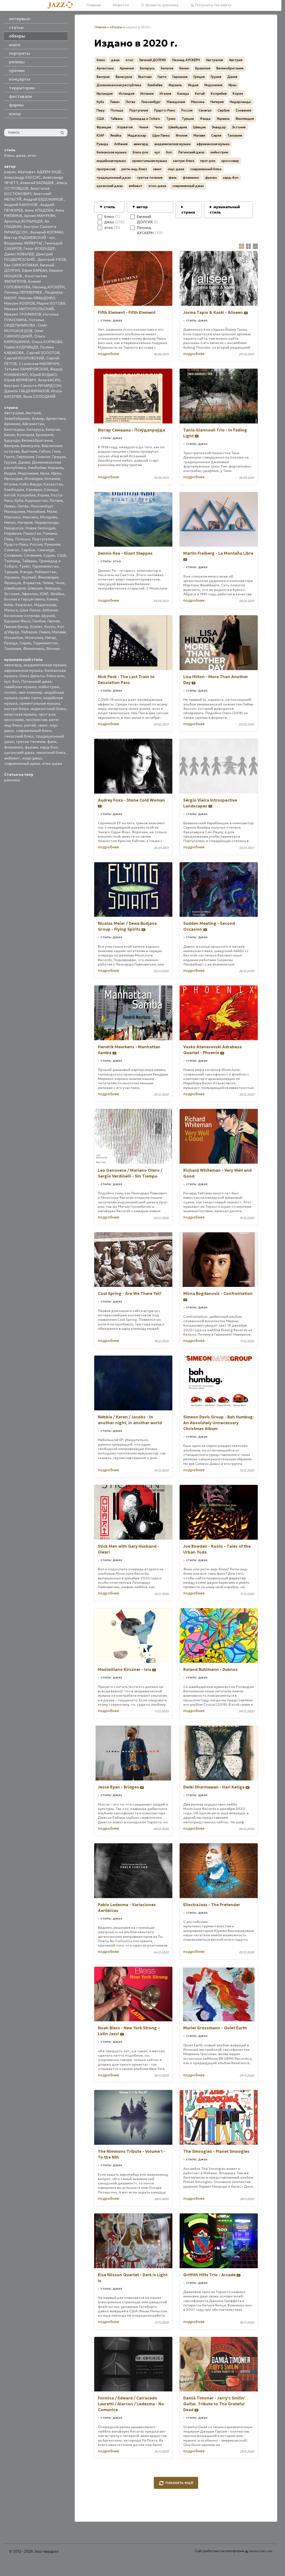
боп (15, 681)
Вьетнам (29, 451)
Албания (50, 610)
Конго (50, 626)
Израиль (56, 467)
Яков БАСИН (49, 380)
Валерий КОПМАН (46, 232)
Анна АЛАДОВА (39, 210)
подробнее (108, 353)
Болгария (25, 434)
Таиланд (12, 561)
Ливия (44, 632)
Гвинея (53, 621)
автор (142, 207)
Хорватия (32, 583)
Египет (36, 626)
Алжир (38, 418)
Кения (52, 599)
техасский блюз (19, 736)
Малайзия (36, 511)
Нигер (50, 637)
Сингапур (45, 550)
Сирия (25, 643)
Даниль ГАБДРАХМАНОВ (26, 391)
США (61, 555)
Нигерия (25, 522)
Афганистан (33, 424)
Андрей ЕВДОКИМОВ (43, 199)
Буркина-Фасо (17, 621)
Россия (36, 544)
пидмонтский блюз (48, 708)
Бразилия (44, 434)
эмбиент (12, 758)
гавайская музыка (20, 686)
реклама (12, 780)
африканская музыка (23, 670)
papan (10, 171)
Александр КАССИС (22, 177)
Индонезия (28, 473)
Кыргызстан (36, 500)
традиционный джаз (114, 178)
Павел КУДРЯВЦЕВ (21, 347)
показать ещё (179, 2482)
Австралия (14, 413)
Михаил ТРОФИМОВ (22, 314)
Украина (11, 577)
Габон (44, 451)
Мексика (30, 517)
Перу (8, 539)
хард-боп (49, 747)
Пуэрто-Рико (16, 544)
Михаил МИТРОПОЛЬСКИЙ (29, 309)
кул (7, 681)
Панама (50, 533)
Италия (11, 484)
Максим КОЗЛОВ (19, 303)
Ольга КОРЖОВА (47, 341)
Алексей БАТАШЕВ (37, 182)
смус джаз (176, 169)
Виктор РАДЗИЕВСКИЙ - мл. (29, 237)
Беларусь (35, 429)
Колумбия (26, 495)
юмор (15, 113)
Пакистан (32, 533)
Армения (12, 424)
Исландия (34, 478)
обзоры (116, 27)
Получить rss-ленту (211, 5)
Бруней (48, 615)
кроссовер (14, 719)
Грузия (10, 462)
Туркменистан (45, 566)
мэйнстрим (48, 686)
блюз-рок (55, 676)
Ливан (9, 506)
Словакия (13, 555)
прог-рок (47, 714)
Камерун (34, 489)
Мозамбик (13, 637)
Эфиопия (29, 593)
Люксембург (41, 506)
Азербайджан (17, 418)
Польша (22, 539)
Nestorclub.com (260, 2551)
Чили (59, 583)
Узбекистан (45, 572)
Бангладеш (14, 429)
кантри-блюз (16, 708)
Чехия (48, 583)
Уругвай (28, 577)
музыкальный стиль (225, 210)
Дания (24, 462)
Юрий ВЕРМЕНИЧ (20, 380)
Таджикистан (45, 643)
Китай (9, 495)
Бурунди (12, 440)
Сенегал (11, 550)
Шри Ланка (30, 610)
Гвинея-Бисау (16, 626)
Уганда (26, 572)
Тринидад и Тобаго (144, 119)
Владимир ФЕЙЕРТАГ (23, 243)
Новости (121, 5)
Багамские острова (22, 615)
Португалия (43, 539)
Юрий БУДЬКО (43, 374)
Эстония (11, 593)
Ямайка (57, 593)
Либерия (29, 632)
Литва (22, 506)
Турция (11, 572)
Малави (59, 632)
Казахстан (53, 484)
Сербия (28, 550)
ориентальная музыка (39, 703)
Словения (32, 555)
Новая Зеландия (40, 528)
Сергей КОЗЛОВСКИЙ (24, 358)
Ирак (44, 473)
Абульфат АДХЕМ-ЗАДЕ (40, 171)
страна (188, 212)
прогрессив (36, 719)
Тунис (24, 566)
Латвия (56, 500)
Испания (52, 478)
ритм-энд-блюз (134, 169)
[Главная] (62, 5)
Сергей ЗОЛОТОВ (43, 352)
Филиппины (33, 648)
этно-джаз (52, 763)
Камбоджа (14, 489)
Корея (43, 495)
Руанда (11, 643)
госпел (10, 692)
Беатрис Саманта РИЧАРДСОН (32, 385)
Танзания (12, 648)
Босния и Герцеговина (24, 599)
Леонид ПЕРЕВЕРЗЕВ (23, 292)
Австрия (33, 413)
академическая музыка (44, 665)
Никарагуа (13, 528)
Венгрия (11, 445)
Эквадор (53, 588)
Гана (56, 451)
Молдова (48, 517)
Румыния (52, 544)
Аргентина (55, 418)
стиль (109, 207)
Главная (93, 5)
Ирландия (13, 478)
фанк (51, 741)
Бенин (9, 434)
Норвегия (12, 533)
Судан (49, 555)
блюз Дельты (31, 676)
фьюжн (31, 747)
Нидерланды (47, 522)
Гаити (9, 456)
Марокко (12, 517)
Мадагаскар (45, 604)
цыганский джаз (19, 752)
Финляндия (48, 577)
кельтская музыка (20, 714)
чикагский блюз (50, 752)
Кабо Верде (30, 484)
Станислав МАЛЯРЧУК (39, 363)
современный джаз (22, 763)
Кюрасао (23, 604)
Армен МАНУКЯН (39, 215)
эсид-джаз (32, 758)
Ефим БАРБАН (34, 270)
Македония (14, 511)
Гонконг (43, 456)
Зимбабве (37, 467)
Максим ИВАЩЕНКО (36, 298)
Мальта (11, 610)
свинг (42, 725)
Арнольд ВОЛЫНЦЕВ (23, 221)
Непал (10, 522)
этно (32, 155)
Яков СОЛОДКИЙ (39, 396)
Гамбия (39, 621)
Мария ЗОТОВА (51, 303)
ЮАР (44, 593)
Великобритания (37, 440)
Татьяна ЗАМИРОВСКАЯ (26, 369)
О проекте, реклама (159, 5)
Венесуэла (30, 445)
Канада (51, 489)
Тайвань (29, 561)
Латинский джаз (36, 681)
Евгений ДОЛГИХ (152, 60)
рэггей (30, 725)
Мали (52, 511)
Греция (58, 456)
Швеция (35, 588)
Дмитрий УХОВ (51, 259)
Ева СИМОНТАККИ (21, 265)
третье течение (30, 741)
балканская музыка (112, 152)
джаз (21, 155)
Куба (19, 500)
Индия (10, 473)
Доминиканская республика (119, 85)
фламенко (13, 747)
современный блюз (34, 730)
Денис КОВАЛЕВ (19, 254)
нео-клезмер (30, 692)
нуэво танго (30, 697)
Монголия (34, 637)
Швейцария (15, 588)
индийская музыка (111, 161)
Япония (53, 648)
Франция (12, 583)
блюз (9, 155)
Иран (56, 473)
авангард (12, 665)
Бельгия (53, 429)
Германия (25, 456)
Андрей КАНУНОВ (21, 204)
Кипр (8, 604)
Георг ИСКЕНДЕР (39, 248)
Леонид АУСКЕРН (48, 287)
